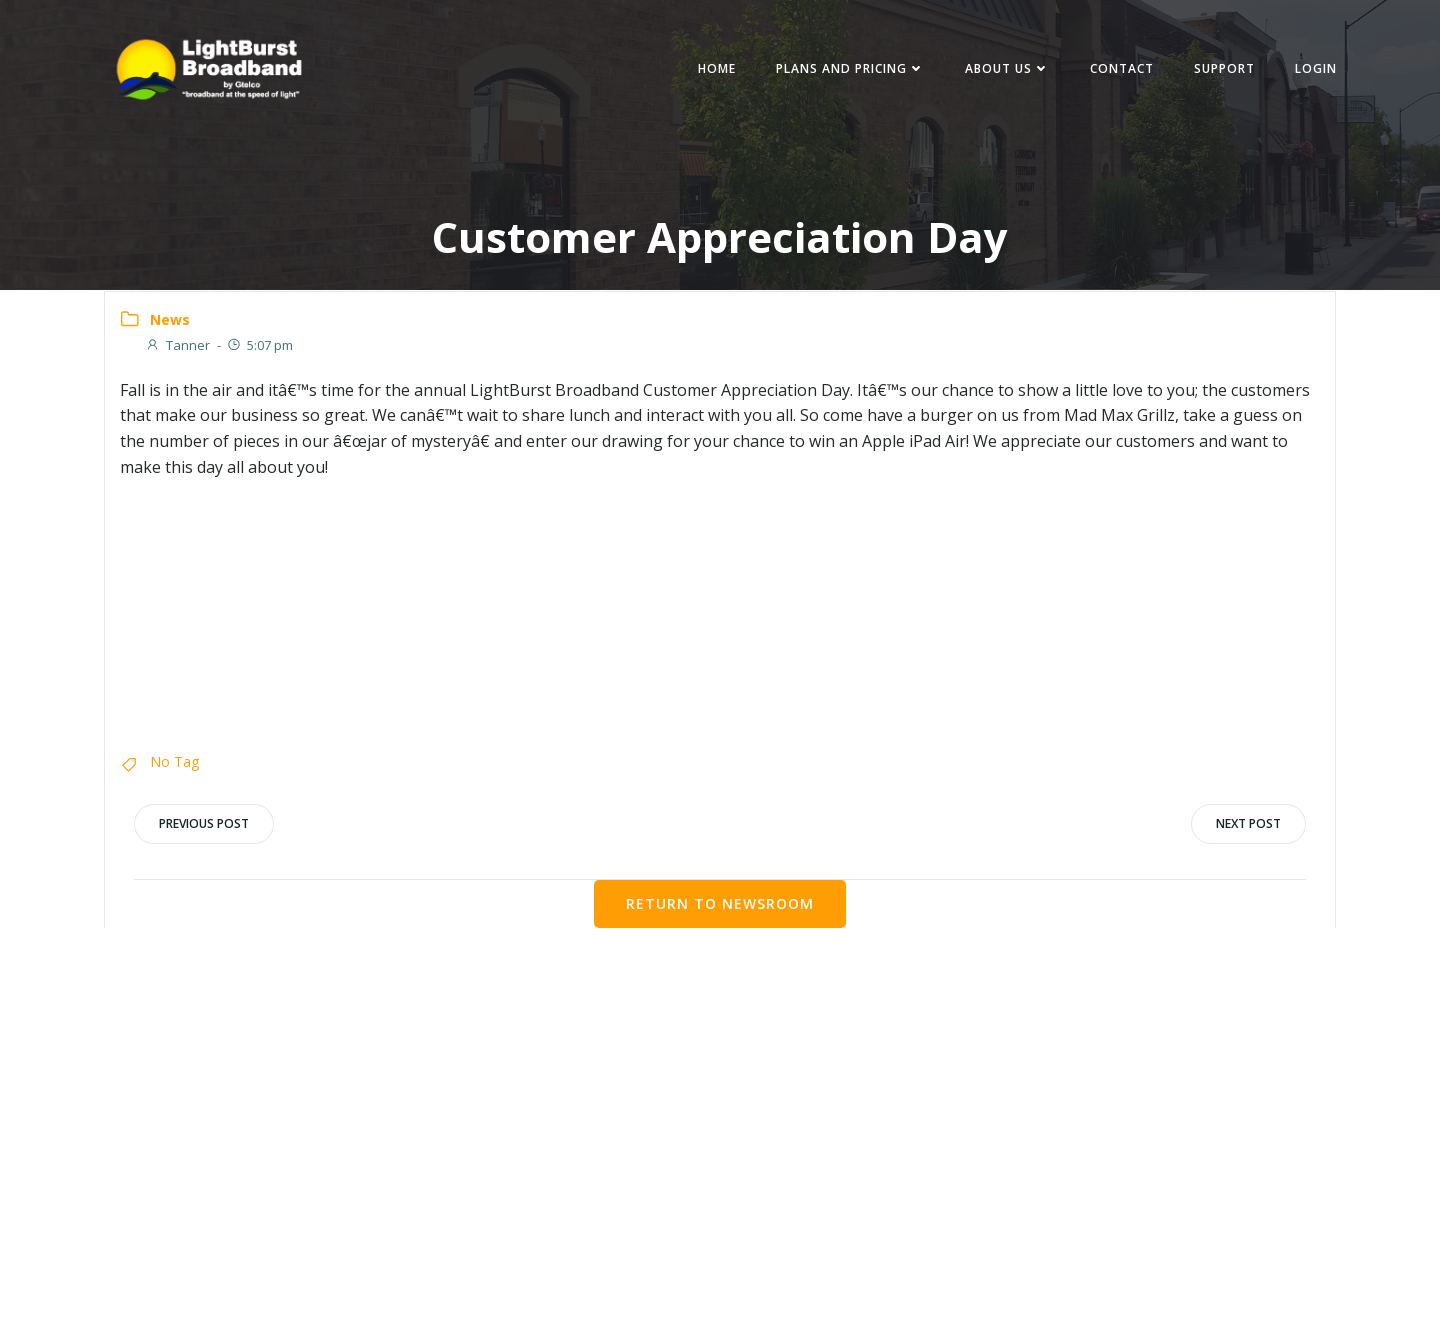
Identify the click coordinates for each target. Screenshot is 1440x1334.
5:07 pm (259, 347)
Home (714, 69)
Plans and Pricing (847, 69)
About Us (1004, 69)
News (170, 320)
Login (1313, 69)
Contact (1119, 69)
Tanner (177, 347)
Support (1221, 69)
